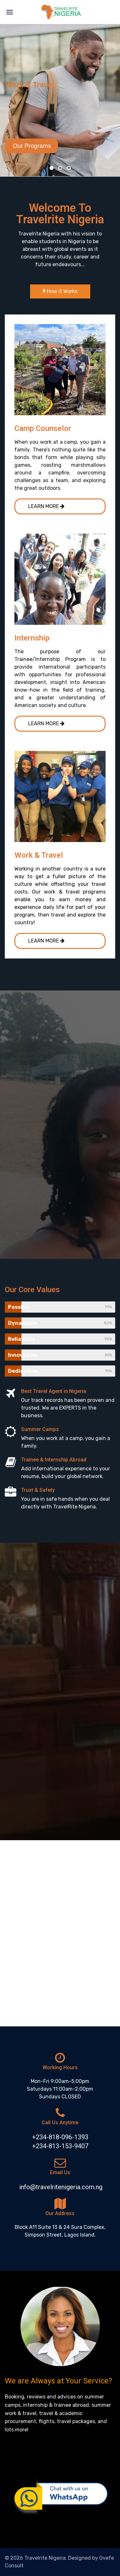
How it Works (60, 291)
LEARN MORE (46, 506)
